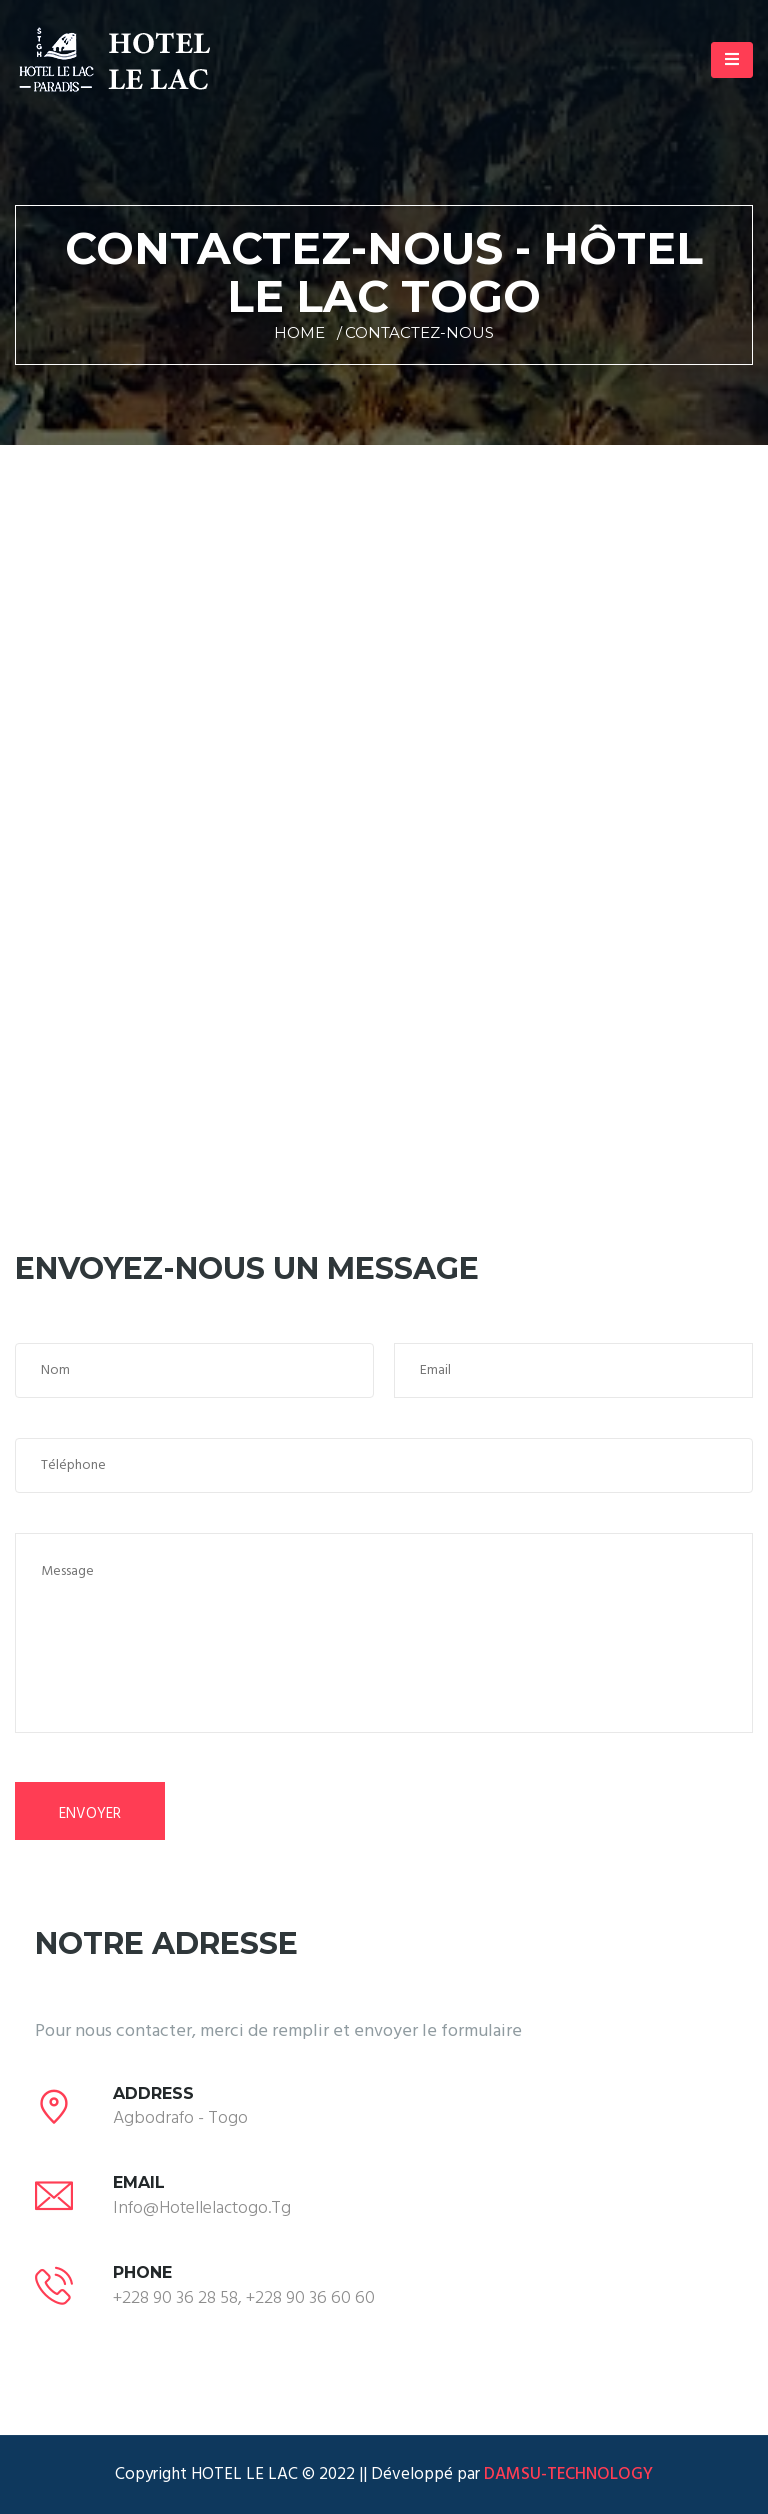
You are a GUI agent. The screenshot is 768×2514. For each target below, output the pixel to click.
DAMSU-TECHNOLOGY (566, 2474)
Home (299, 332)
